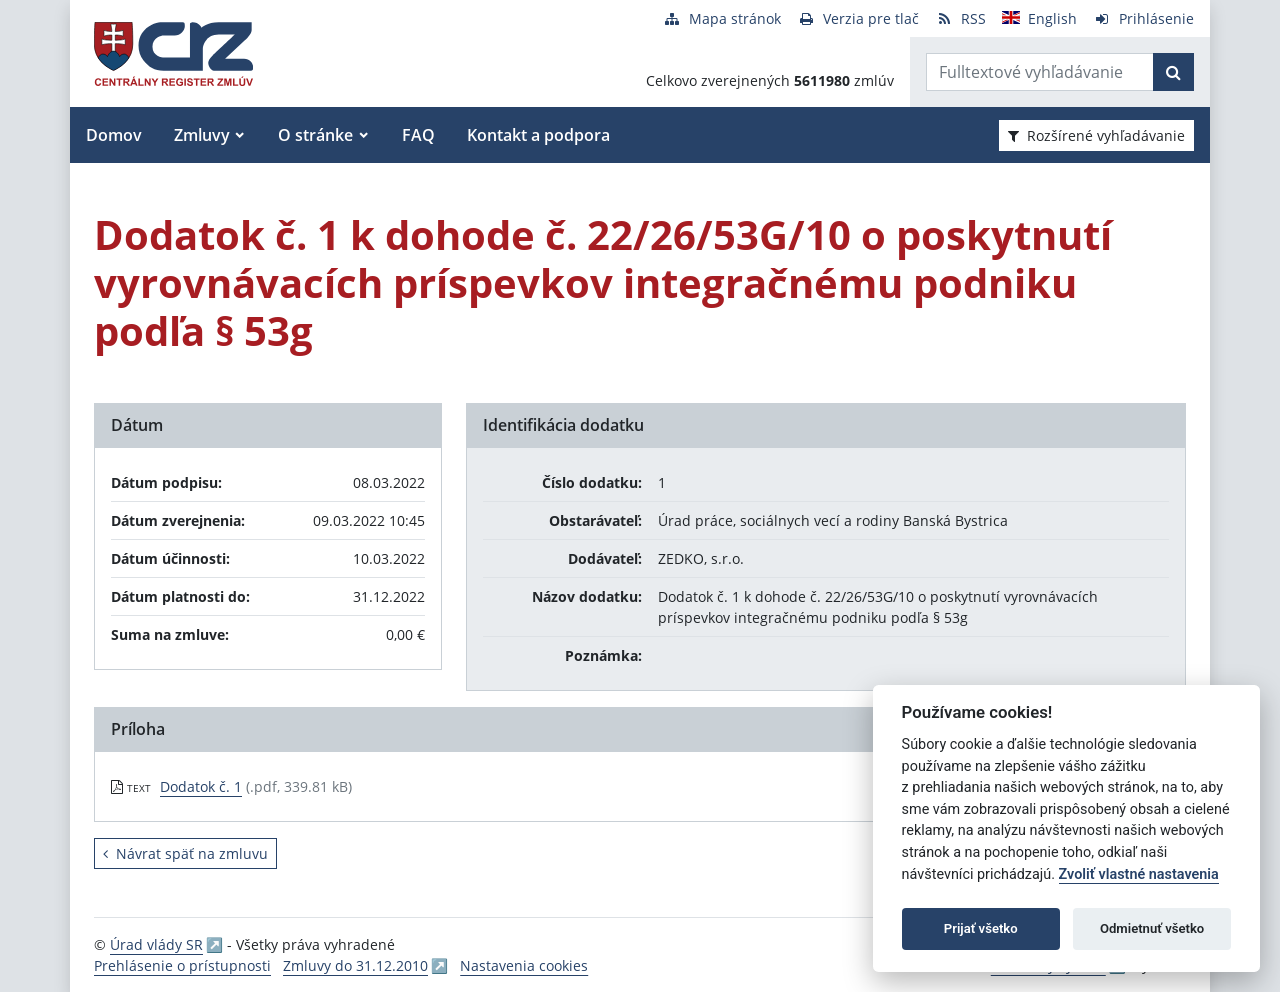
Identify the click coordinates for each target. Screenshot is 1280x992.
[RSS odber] (960, 18)
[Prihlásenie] (1143, 18)
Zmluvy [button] (202, 135)
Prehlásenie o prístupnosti (182, 965)
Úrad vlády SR (156, 944)
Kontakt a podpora (538, 135)
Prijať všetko (981, 928)
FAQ (418, 135)
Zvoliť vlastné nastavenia (1139, 874)
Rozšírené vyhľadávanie (1096, 135)
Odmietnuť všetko (1152, 928)
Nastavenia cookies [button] (524, 965)
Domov (114, 135)
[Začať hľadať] (1173, 72)
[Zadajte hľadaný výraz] (1040, 72)
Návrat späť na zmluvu (185, 853)
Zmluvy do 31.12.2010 (355, 965)
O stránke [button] (315, 135)
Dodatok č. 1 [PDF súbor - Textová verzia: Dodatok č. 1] (201, 786)
